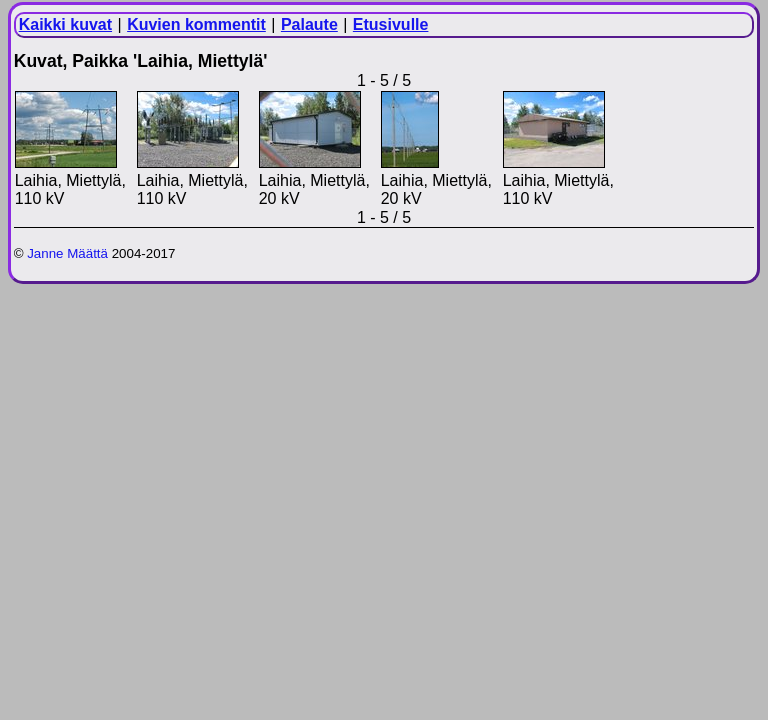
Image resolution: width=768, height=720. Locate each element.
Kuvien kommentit (196, 24)
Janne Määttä (67, 253)
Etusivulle (391, 24)
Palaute (309, 24)
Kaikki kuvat (65, 24)
